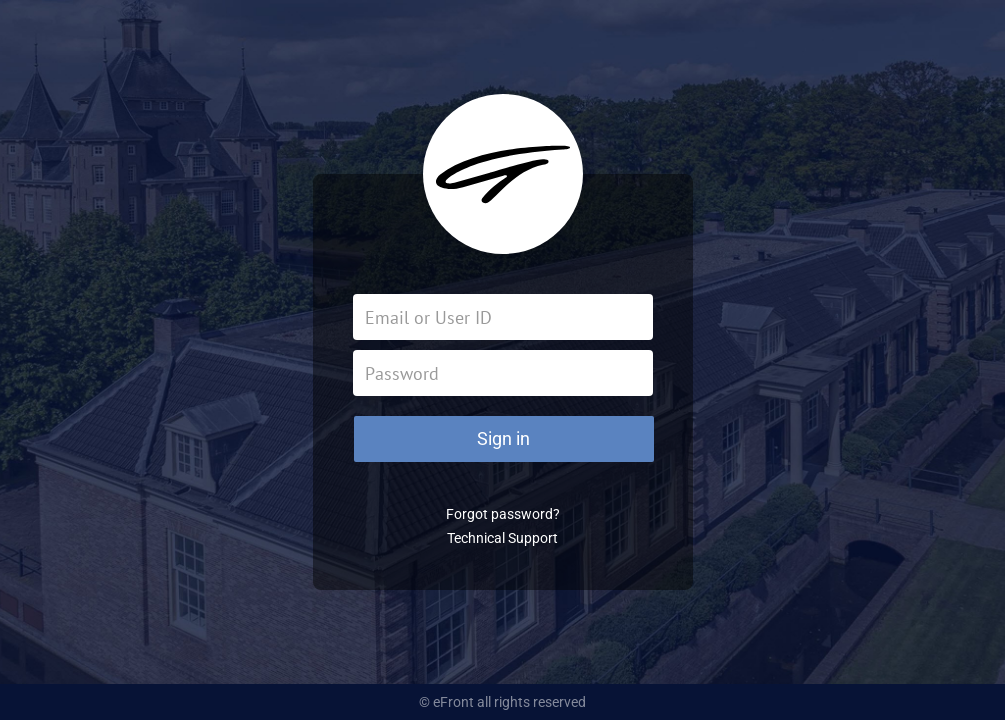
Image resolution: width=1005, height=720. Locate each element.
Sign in (503, 438)
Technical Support (502, 538)
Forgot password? (503, 514)
